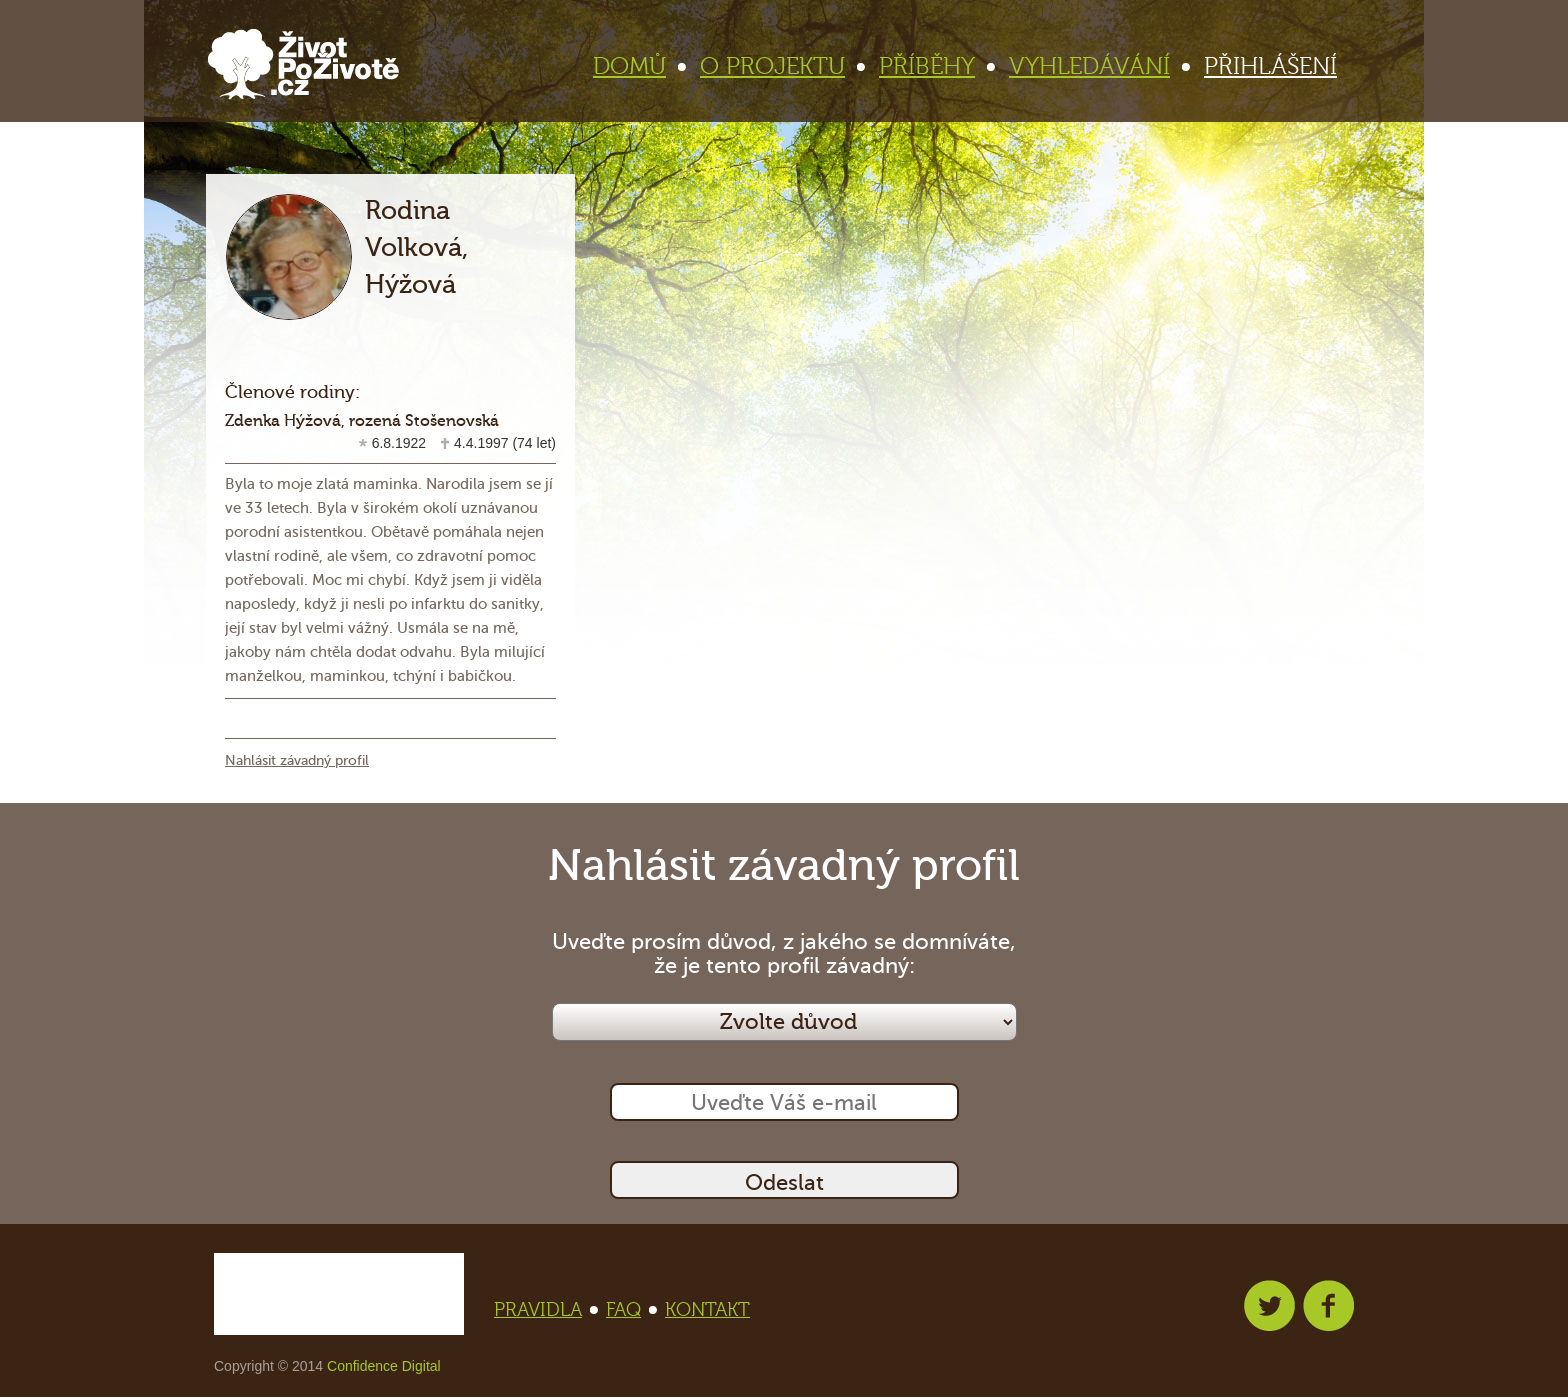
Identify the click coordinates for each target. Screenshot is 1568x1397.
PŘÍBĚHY (935, 66)
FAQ (629, 1310)
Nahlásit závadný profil (297, 760)
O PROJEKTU (781, 66)
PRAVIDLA (544, 1310)
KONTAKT (707, 1310)
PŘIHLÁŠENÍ (1270, 66)
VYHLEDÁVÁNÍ (1098, 66)
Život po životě (303, 64)
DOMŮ (638, 66)
